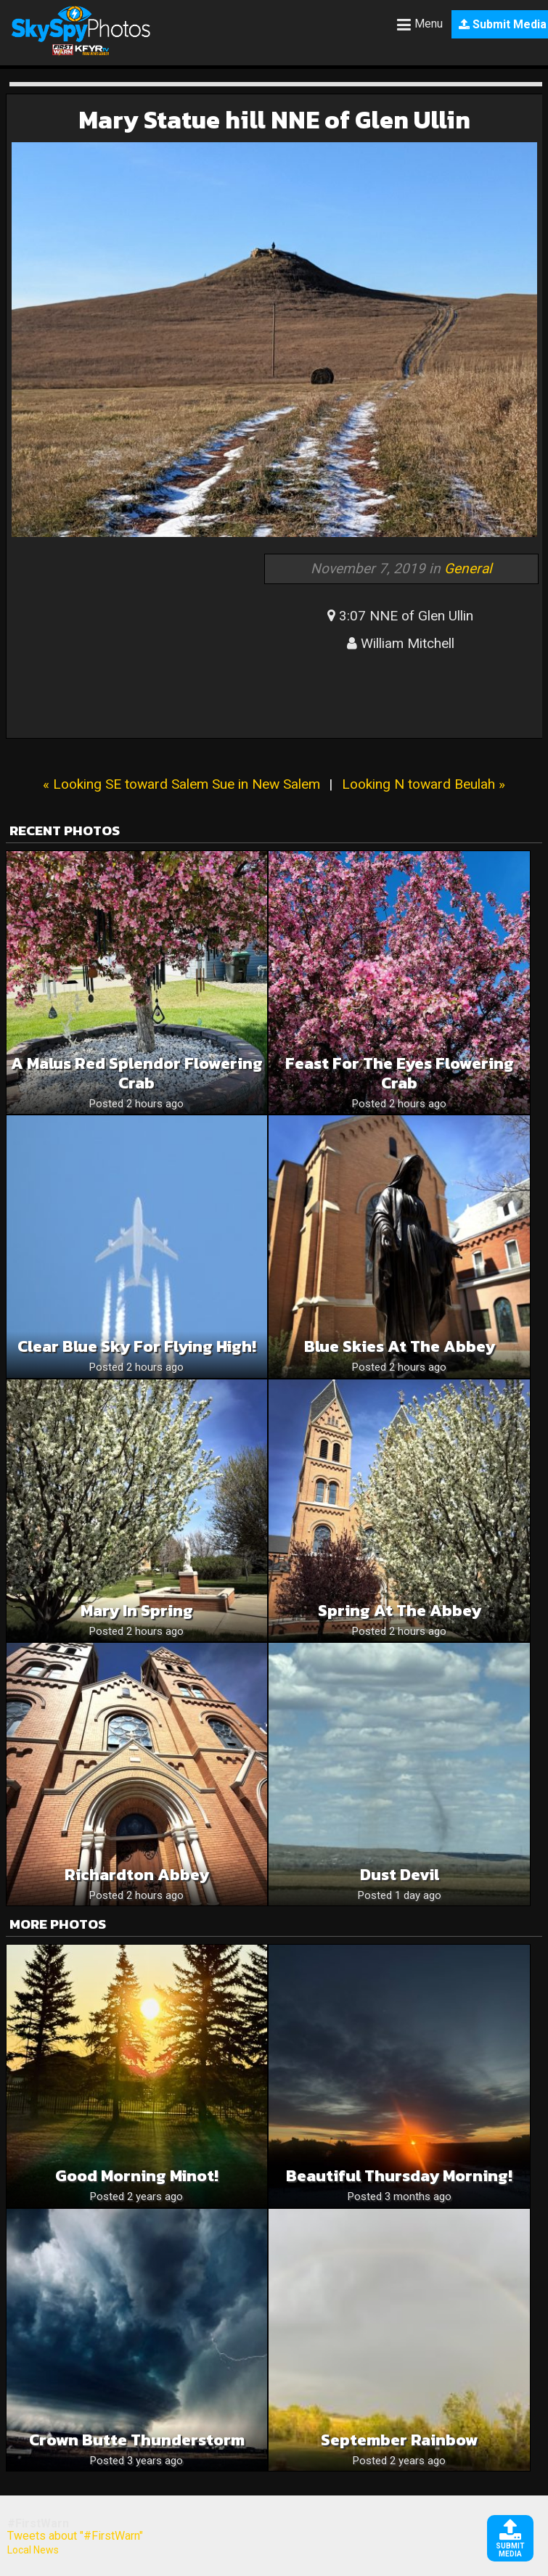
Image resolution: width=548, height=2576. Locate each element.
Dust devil (399, 1874)
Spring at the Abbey (399, 1610)
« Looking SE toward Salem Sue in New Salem (181, 784)
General (468, 568)
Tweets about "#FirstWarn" (75, 2536)
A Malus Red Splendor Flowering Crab (137, 1073)
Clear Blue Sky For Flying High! (136, 1346)
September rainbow (399, 2440)
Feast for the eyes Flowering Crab (399, 1073)
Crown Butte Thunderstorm (137, 2440)
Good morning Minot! (136, 2176)
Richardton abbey (137, 1874)
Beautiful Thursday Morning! (399, 2176)
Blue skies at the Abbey (399, 1346)
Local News (33, 2550)
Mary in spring (137, 1610)
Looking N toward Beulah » (423, 784)
